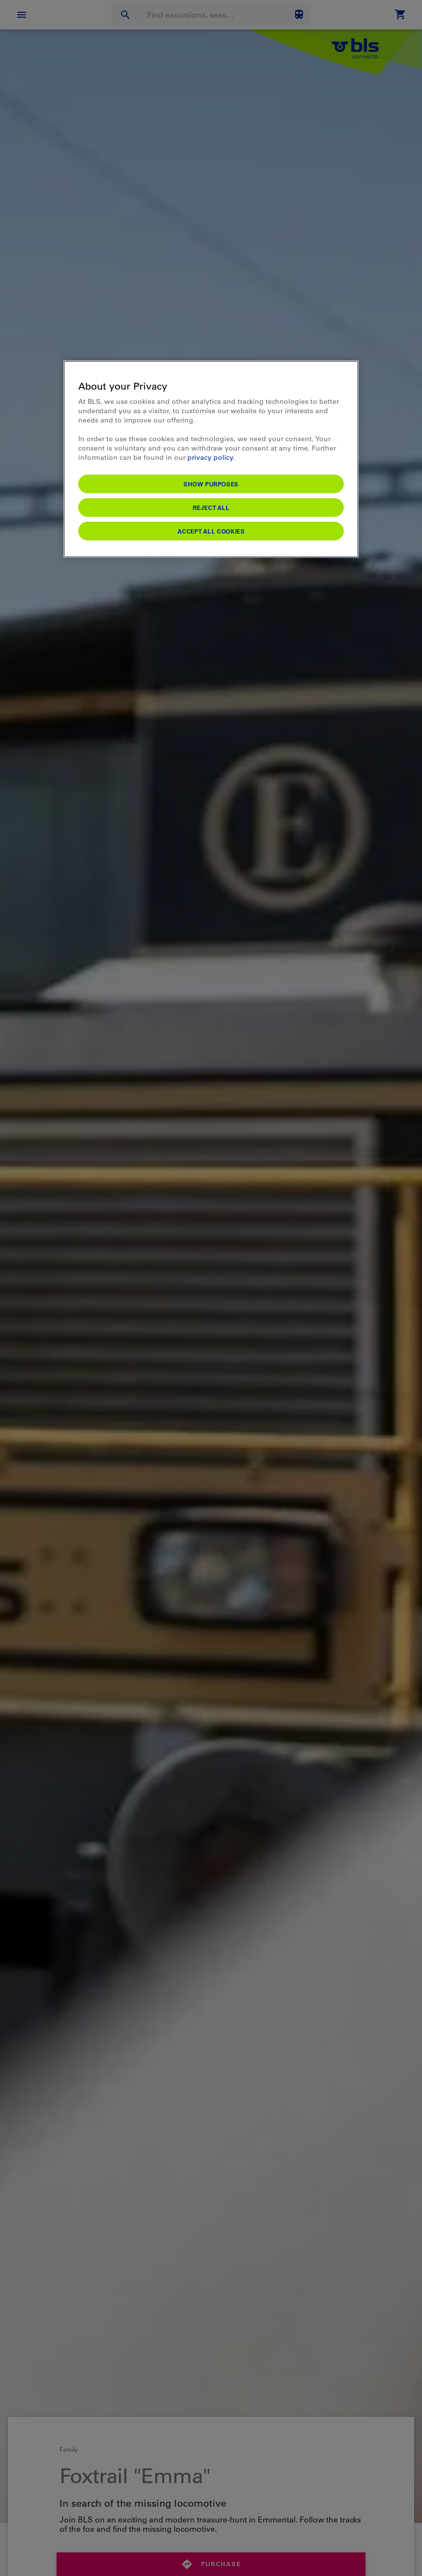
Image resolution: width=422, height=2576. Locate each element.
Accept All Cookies (211, 531)
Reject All (211, 507)
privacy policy (210, 457)
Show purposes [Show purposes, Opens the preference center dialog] (211, 483)
